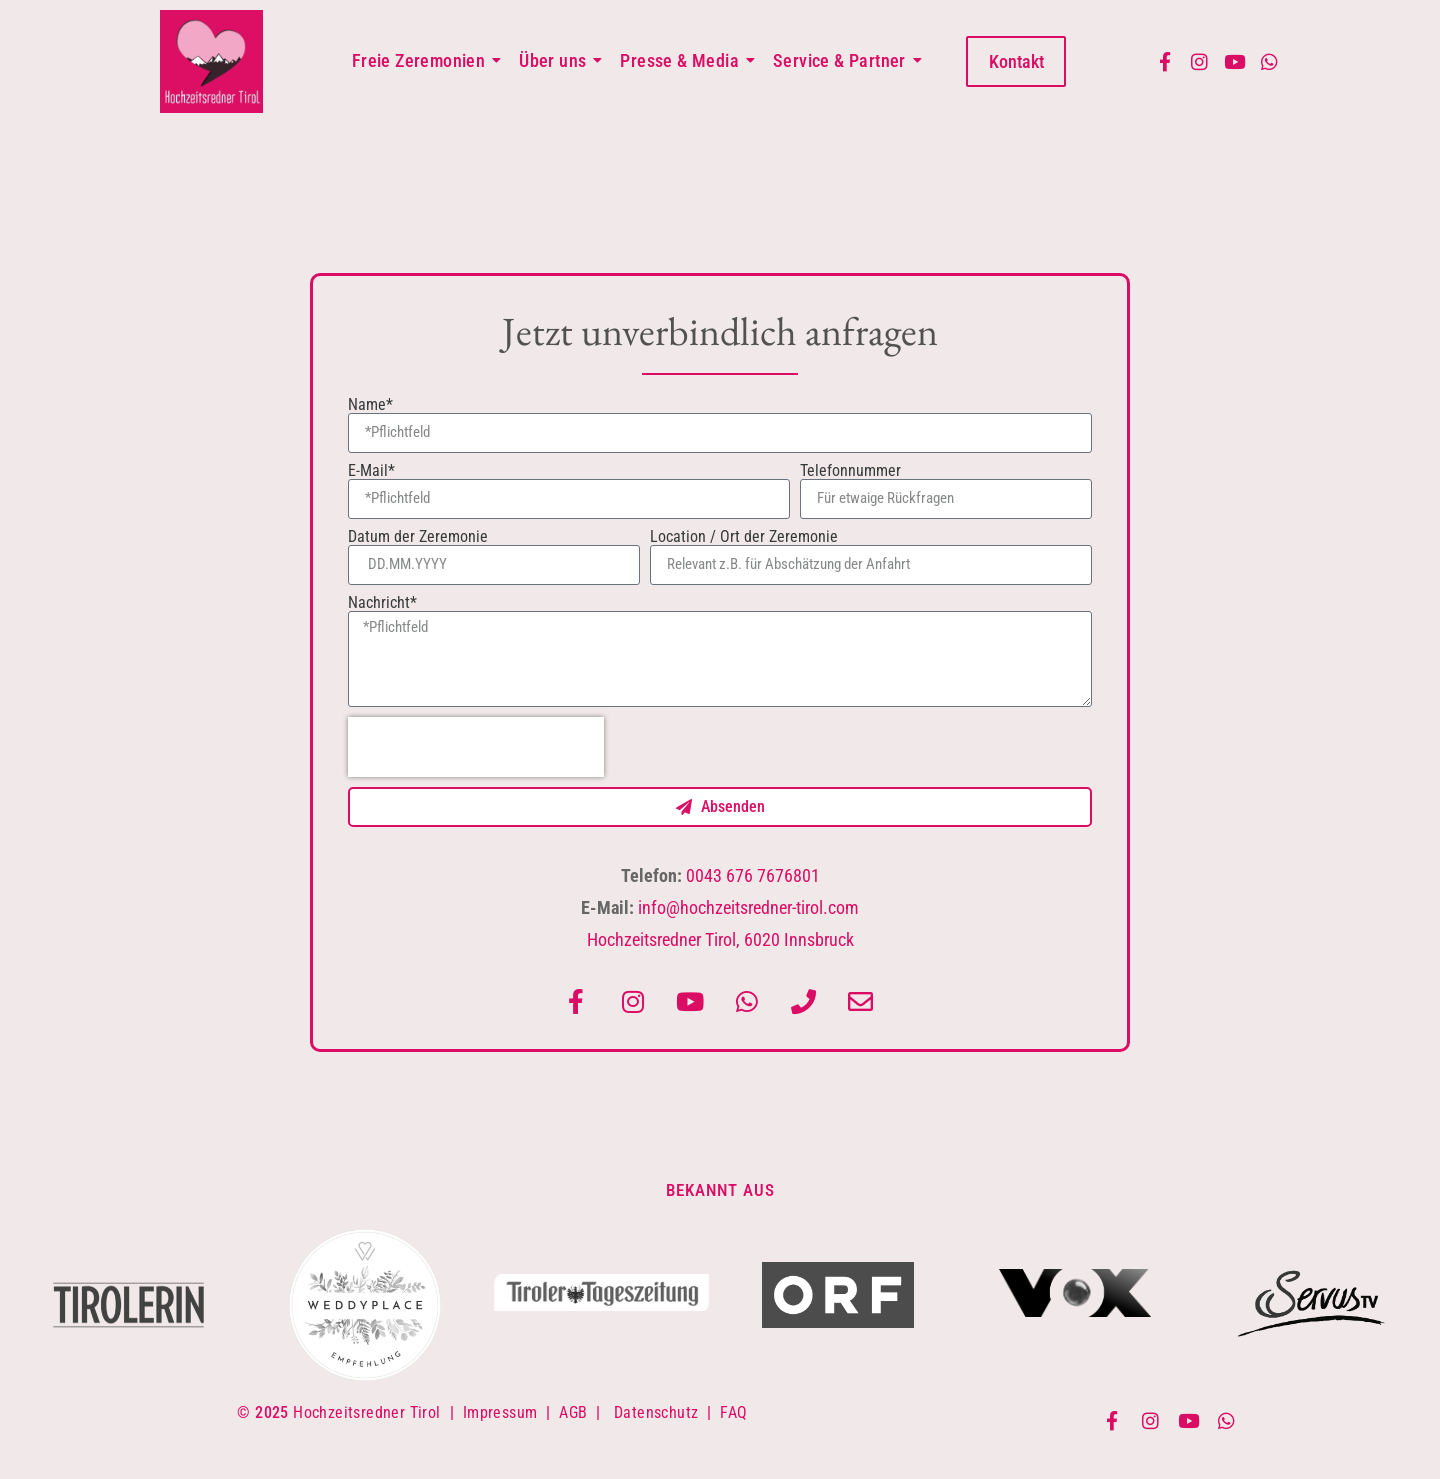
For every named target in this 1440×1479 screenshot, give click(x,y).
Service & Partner (843, 60)
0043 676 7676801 (753, 875)
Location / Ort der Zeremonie (744, 537)
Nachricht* (382, 603)
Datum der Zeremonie (418, 537)
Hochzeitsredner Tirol (366, 1412)
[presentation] (476, 747)
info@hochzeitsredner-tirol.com (748, 907)
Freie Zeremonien (422, 60)
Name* (370, 405)
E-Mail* (371, 471)
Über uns (556, 60)
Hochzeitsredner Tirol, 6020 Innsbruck (720, 939)
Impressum (500, 1412)
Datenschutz (656, 1412)
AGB (573, 1412)
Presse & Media (683, 60)
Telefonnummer (850, 471)
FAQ (733, 1412)
